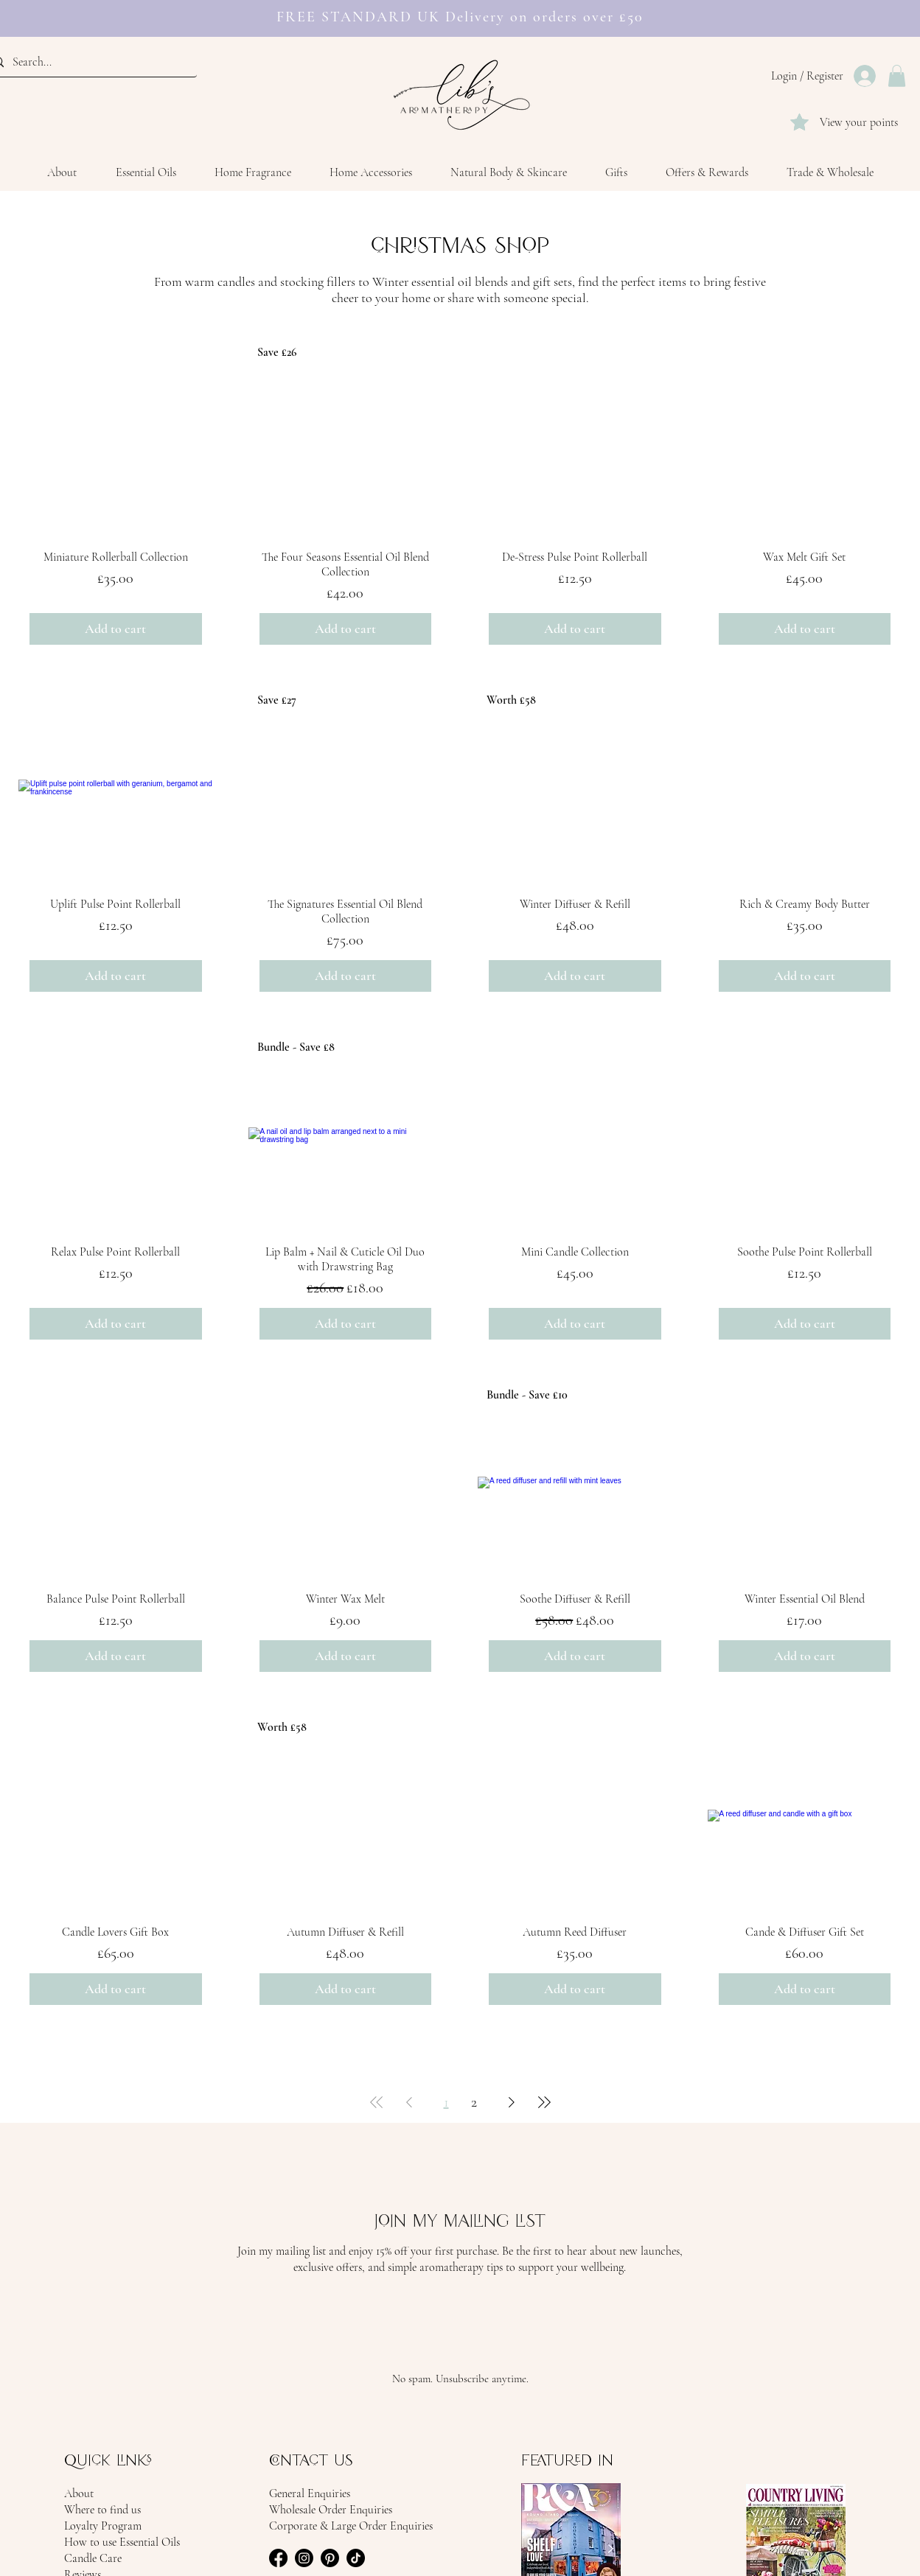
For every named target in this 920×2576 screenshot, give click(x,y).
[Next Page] (511, 2102)
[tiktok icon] (355, 2558)
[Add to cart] (115, 629)
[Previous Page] (409, 2102)
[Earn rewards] (468, 7)
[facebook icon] (278, 2558)
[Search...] (89, 62)
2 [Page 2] (474, 2102)
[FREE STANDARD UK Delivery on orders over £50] (453, 7)
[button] (897, 76)
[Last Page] (544, 2102)
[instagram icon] (304, 2558)
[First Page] (377, 2102)
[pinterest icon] (330, 2558)
